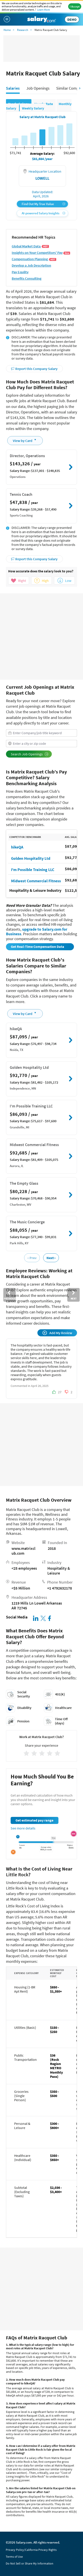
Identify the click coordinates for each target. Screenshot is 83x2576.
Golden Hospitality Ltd (30, 858)
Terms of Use (14, 2557)
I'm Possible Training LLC (32, 869)
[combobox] (41, 733)
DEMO (72, 19)
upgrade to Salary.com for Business (36, 932)
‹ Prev (31, 1258)
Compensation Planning (34, 259)
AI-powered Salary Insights (44, 213)
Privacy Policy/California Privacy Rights (31, 2550)
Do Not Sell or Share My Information (29, 2563)
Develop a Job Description (31, 265)
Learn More (43, 9)
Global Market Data (30, 246)
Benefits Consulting (26, 278)
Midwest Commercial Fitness (36, 880)
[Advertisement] (41, 636)
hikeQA (17, 847)
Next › (51, 1258)
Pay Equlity (20, 272)
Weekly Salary (33, 108)
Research (22, 30)
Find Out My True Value (44, 204)
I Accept (75, 6)
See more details (23, 1828)
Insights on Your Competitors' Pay (41, 253)
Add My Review (57, 1332)
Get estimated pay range (34, 1820)
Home (7, 30)
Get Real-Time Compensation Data (38, 946)
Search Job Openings (29, 754)
